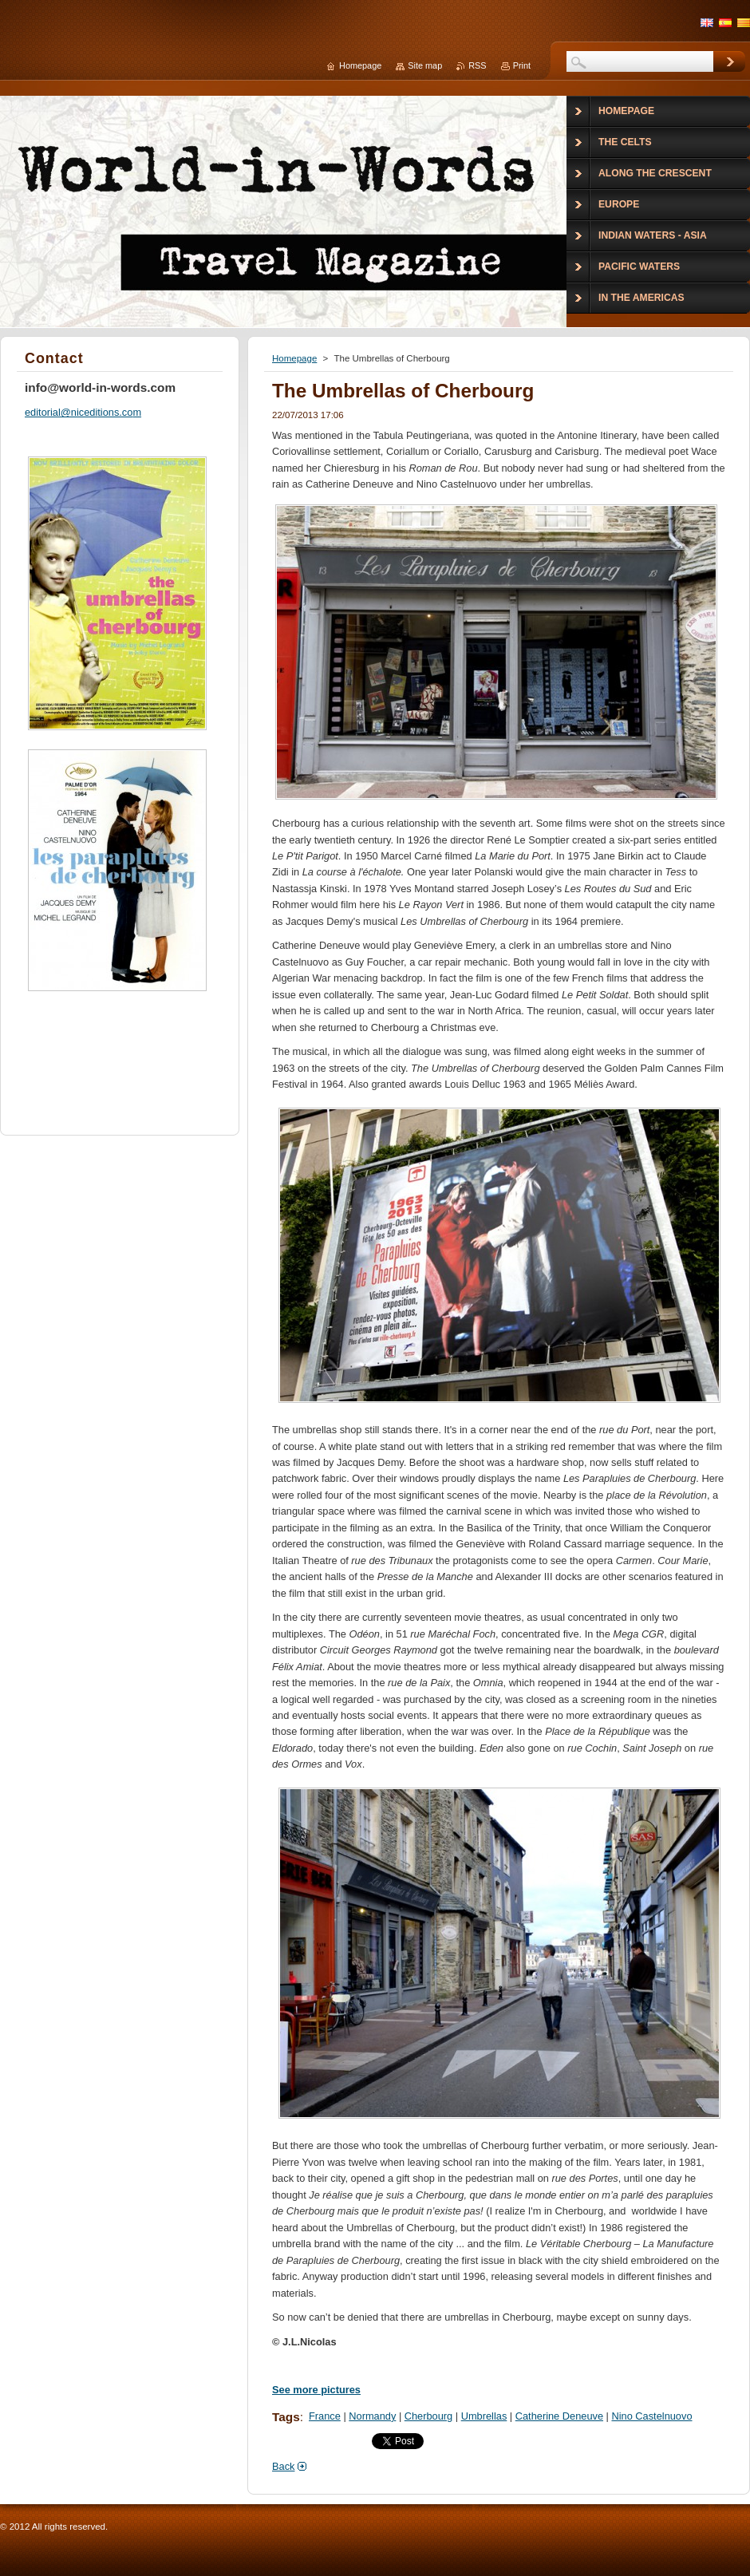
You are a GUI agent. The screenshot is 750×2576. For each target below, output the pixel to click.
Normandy (372, 2416)
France (325, 2416)
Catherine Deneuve (559, 2416)
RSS (477, 65)
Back (283, 2466)
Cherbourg (428, 2416)
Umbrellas (484, 2416)
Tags (286, 2417)
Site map (425, 65)
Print (522, 65)
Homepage (294, 358)
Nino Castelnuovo (651, 2416)
